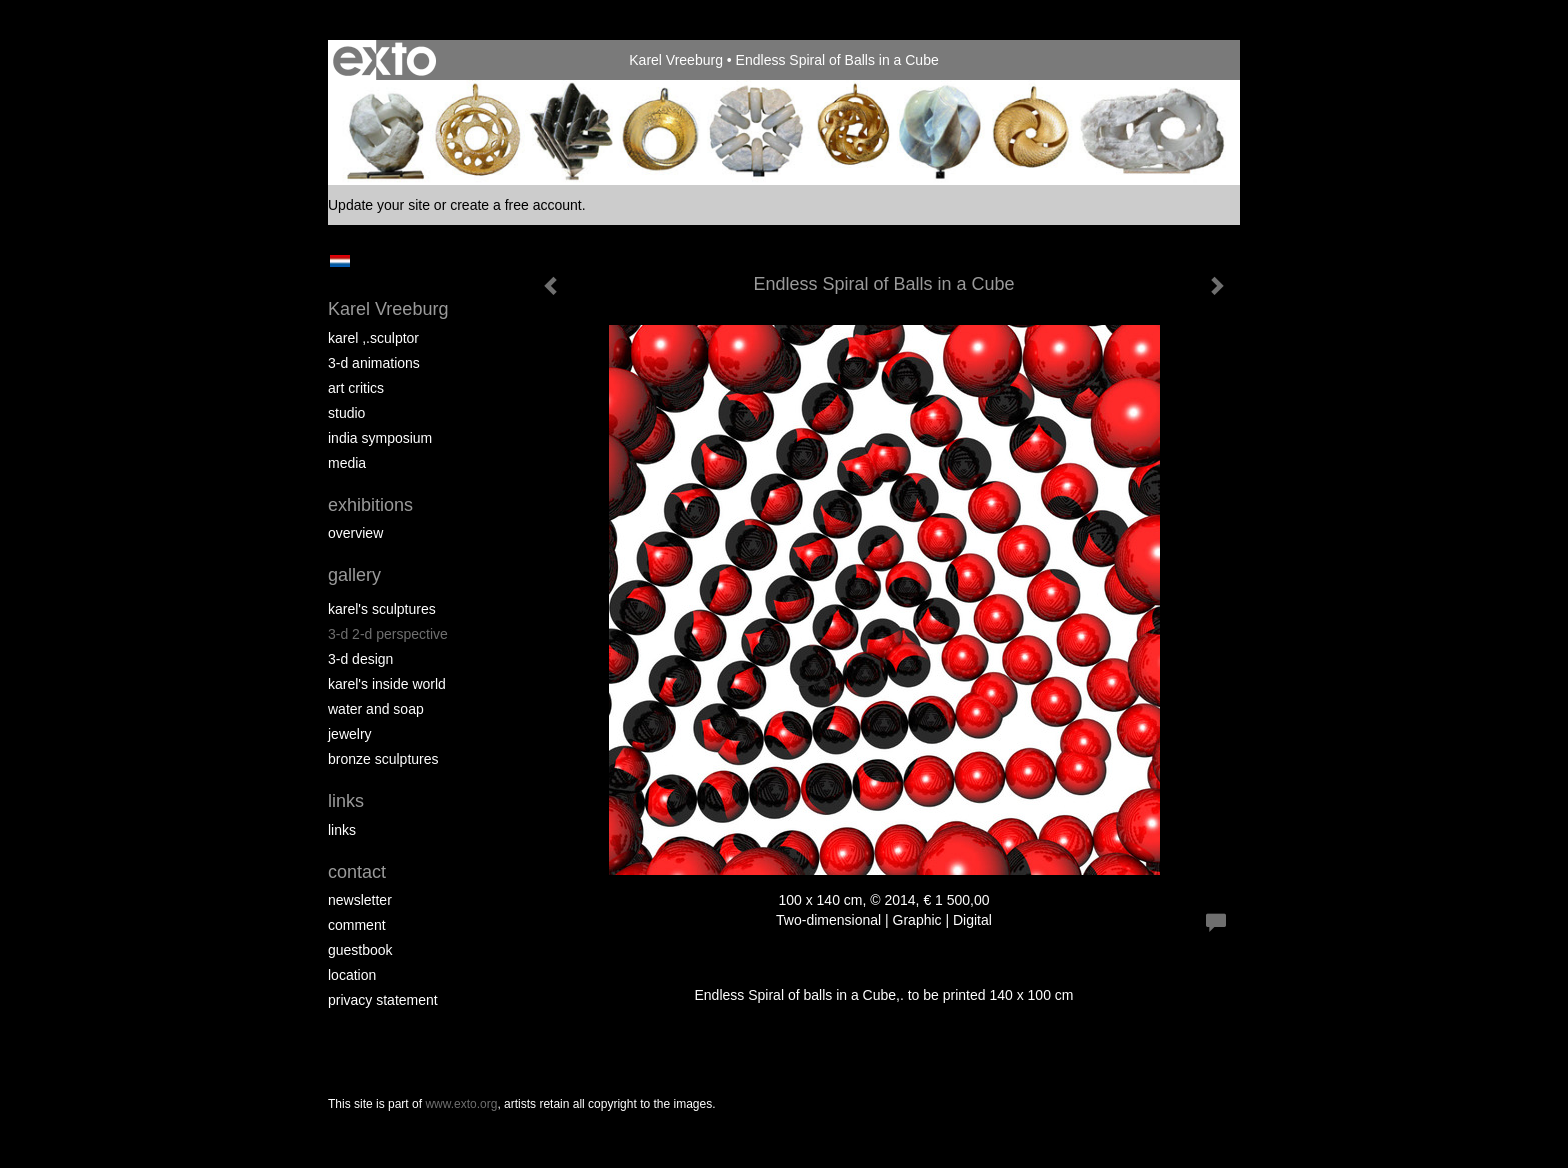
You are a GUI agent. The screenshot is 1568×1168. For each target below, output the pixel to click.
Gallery (354, 575)
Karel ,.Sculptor (373, 338)
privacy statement (383, 1000)
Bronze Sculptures (383, 759)
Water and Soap (376, 709)
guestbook (360, 950)
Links (346, 801)
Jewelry (350, 734)
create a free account (516, 205)
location (352, 975)
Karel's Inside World (387, 684)
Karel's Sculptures (382, 609)
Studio (346, 413)
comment (357, 925)
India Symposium (380, 438)
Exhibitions (370, 505)
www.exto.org (461, 1104)
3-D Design (360, 659)
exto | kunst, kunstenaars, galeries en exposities (384, 60)
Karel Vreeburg (676, 60)
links (342, 830)
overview (355, 533)
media (347, 463)
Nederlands (339, 261)
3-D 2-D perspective (388, 634)
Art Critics (356, 388)
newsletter (360, 900)
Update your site (379, 205)
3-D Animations (374, 363)
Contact (357, 872)
